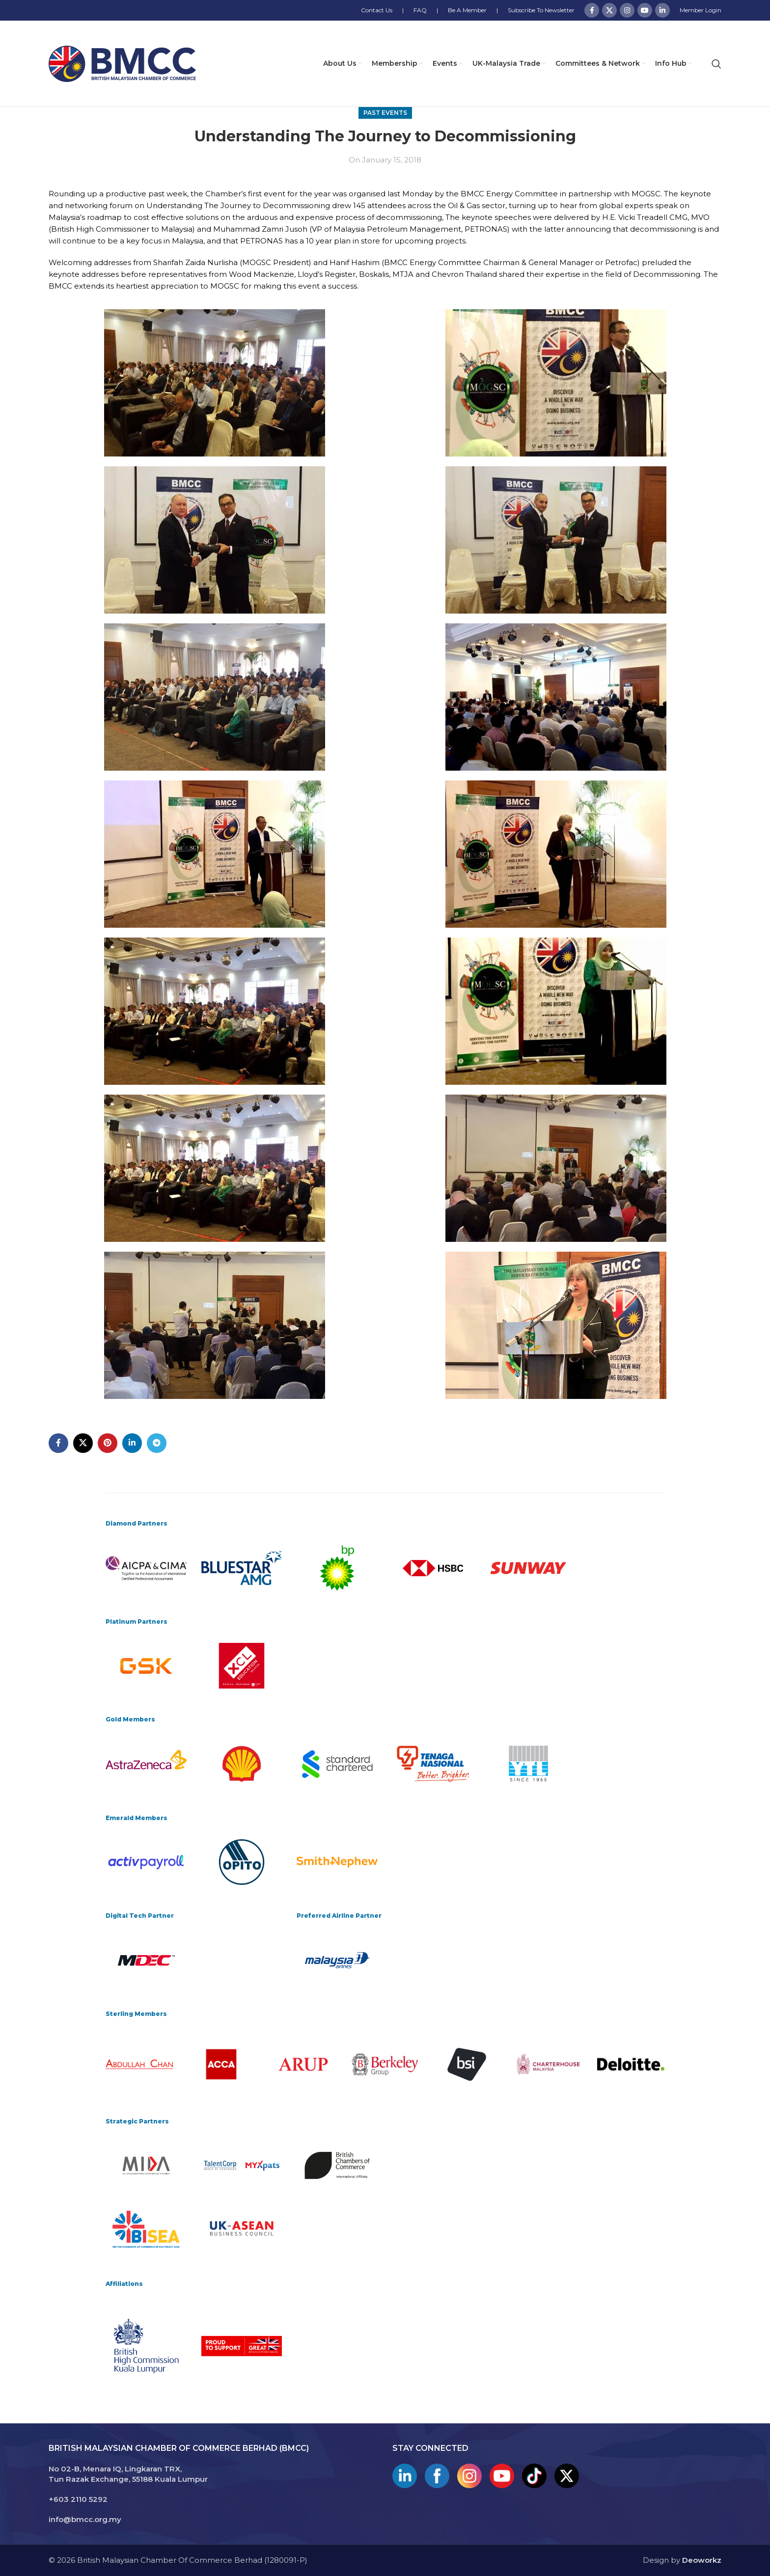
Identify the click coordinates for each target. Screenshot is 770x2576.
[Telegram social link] (156, 1443)
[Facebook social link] (591, 10)
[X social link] (609, 10)
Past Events (385, 112)
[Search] (716, 64)
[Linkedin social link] (662, 10)
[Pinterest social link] (107, 1443)
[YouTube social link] (644, 10)
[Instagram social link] (627, 10)
